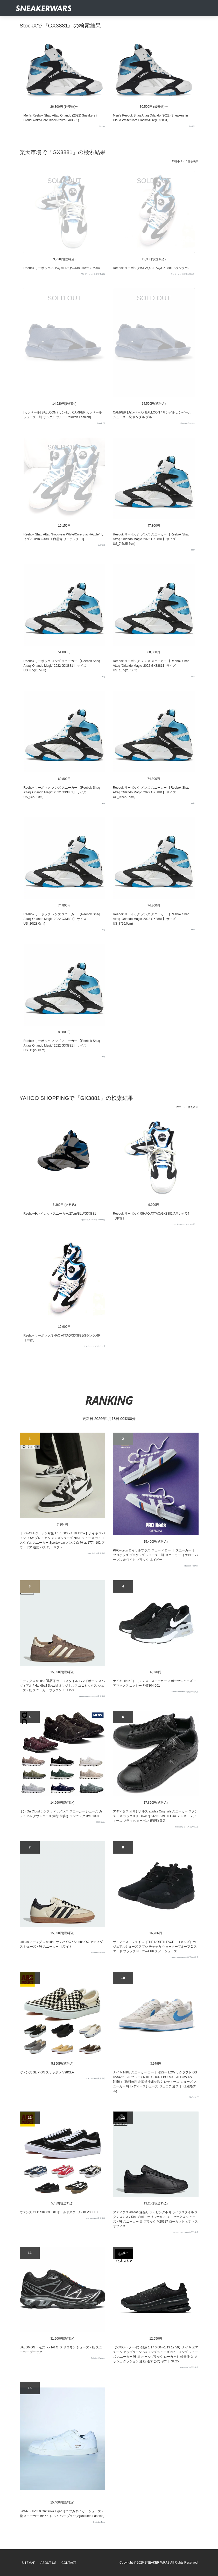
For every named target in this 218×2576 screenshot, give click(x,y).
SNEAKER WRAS (157, 2562)
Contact (68, 2563)
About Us (48, 2563)
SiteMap (29, 2563)
